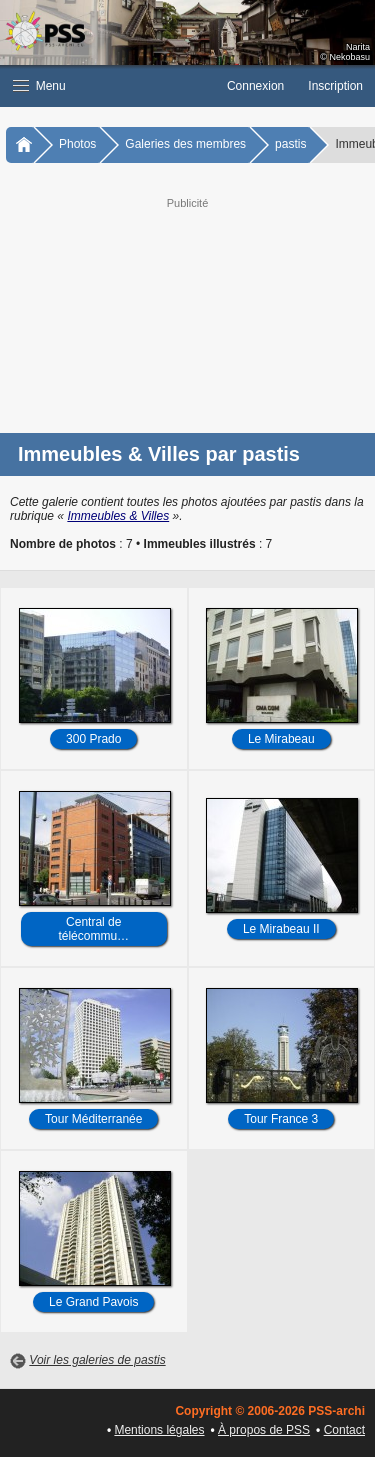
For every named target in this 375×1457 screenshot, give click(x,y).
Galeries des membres (185, 144)
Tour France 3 (281, 1119)
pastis (290, 144)
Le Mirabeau (281, 739)
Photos (77, 144)
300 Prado (93, 739)
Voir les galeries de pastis (97, 1360)
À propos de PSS (264, 1430)
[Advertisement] (187, 313)
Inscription (335, 86)
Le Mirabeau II (281, 929)
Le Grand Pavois (93, 1302)
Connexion (255, 86)
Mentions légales (159, 1430)
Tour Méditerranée (93, 1119)
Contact (344, 1430)
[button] (107, 86)
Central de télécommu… (93, 929)
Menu (39, 86)
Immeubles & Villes (118, 516)
